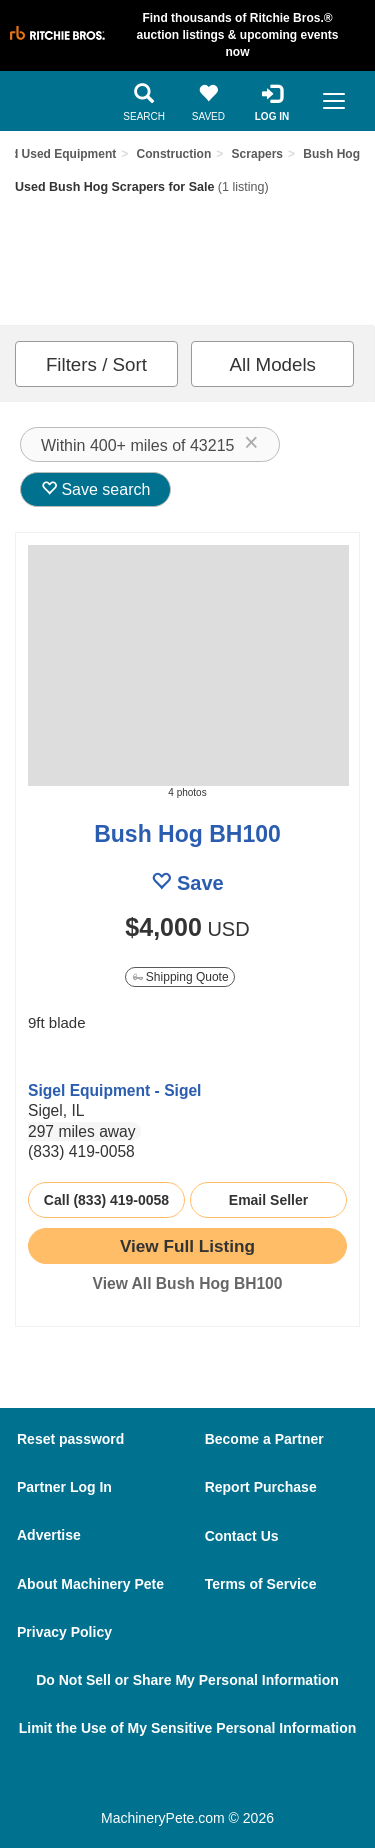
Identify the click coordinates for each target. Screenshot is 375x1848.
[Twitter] (196, 1780)
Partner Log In (64, 1487)
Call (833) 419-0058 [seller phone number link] (106, 1200)
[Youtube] (252, 1780)
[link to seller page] (68, 1058)
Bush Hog (331, 154)
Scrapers (257, 154)
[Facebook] (139, 1780)
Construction (174, 154)
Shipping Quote (181, 977)
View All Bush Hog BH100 (188, 1283)
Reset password (70, 1439)
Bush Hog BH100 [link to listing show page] (187, 834)
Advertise (49, 1535)
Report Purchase (261, 1487)
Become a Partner (264, 1439)
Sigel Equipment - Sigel (114, 1090)
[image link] (187, 665)
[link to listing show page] (187, 1246)
